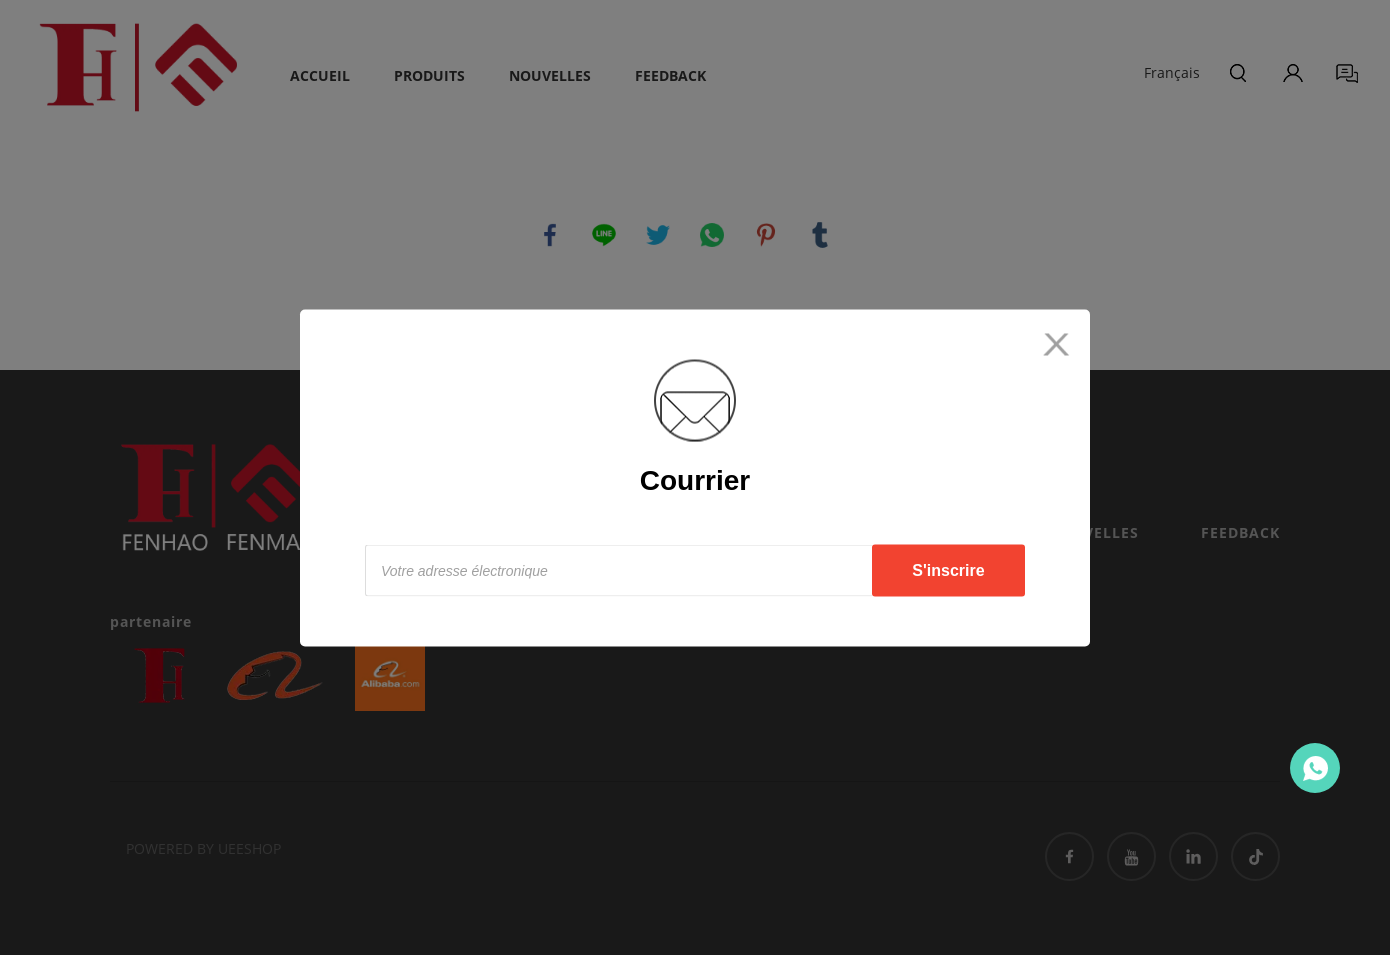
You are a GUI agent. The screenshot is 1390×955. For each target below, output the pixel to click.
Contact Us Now (1315, 768)
